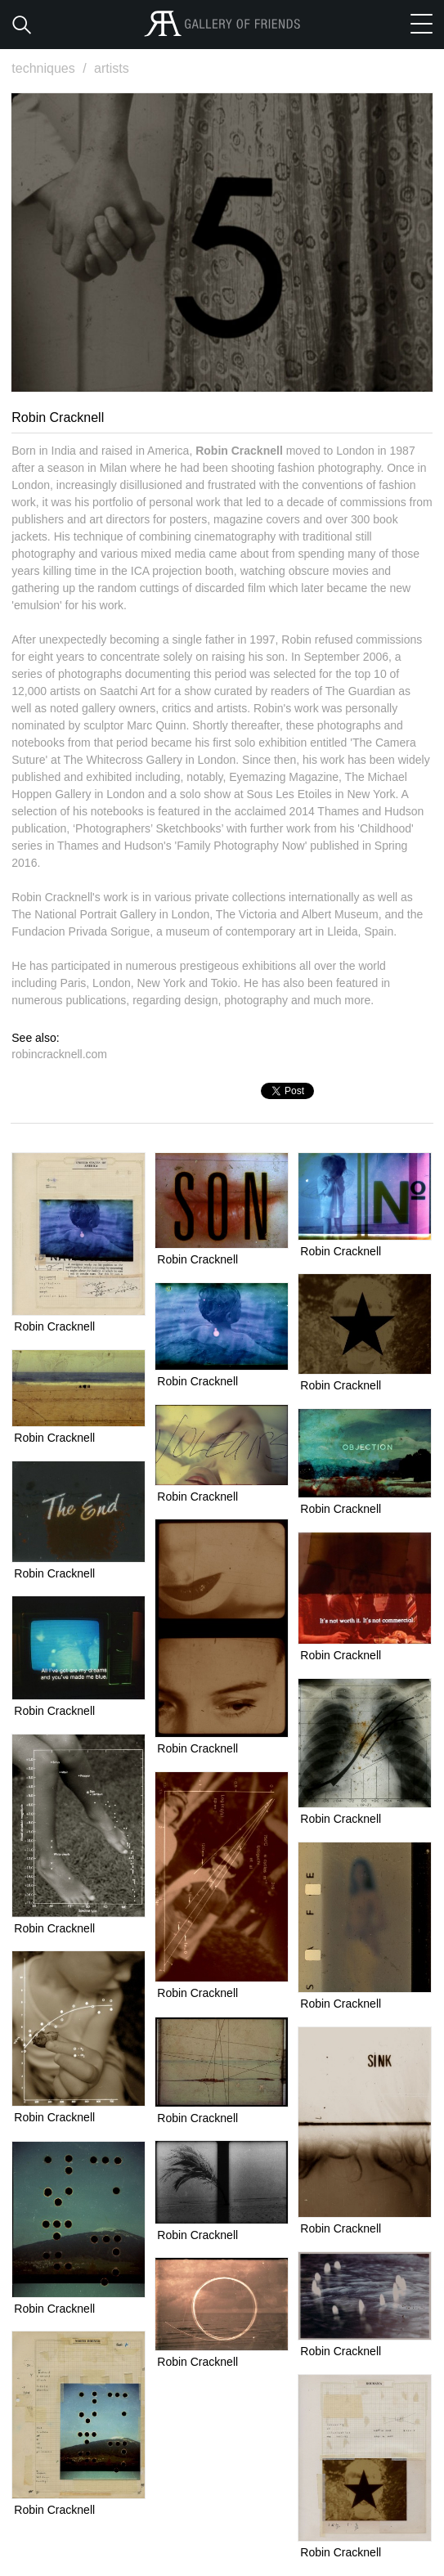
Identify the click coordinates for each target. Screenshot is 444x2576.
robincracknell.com (59, 1054)
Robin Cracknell (54, 1326)
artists (111, 68)
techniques (50, 68)
